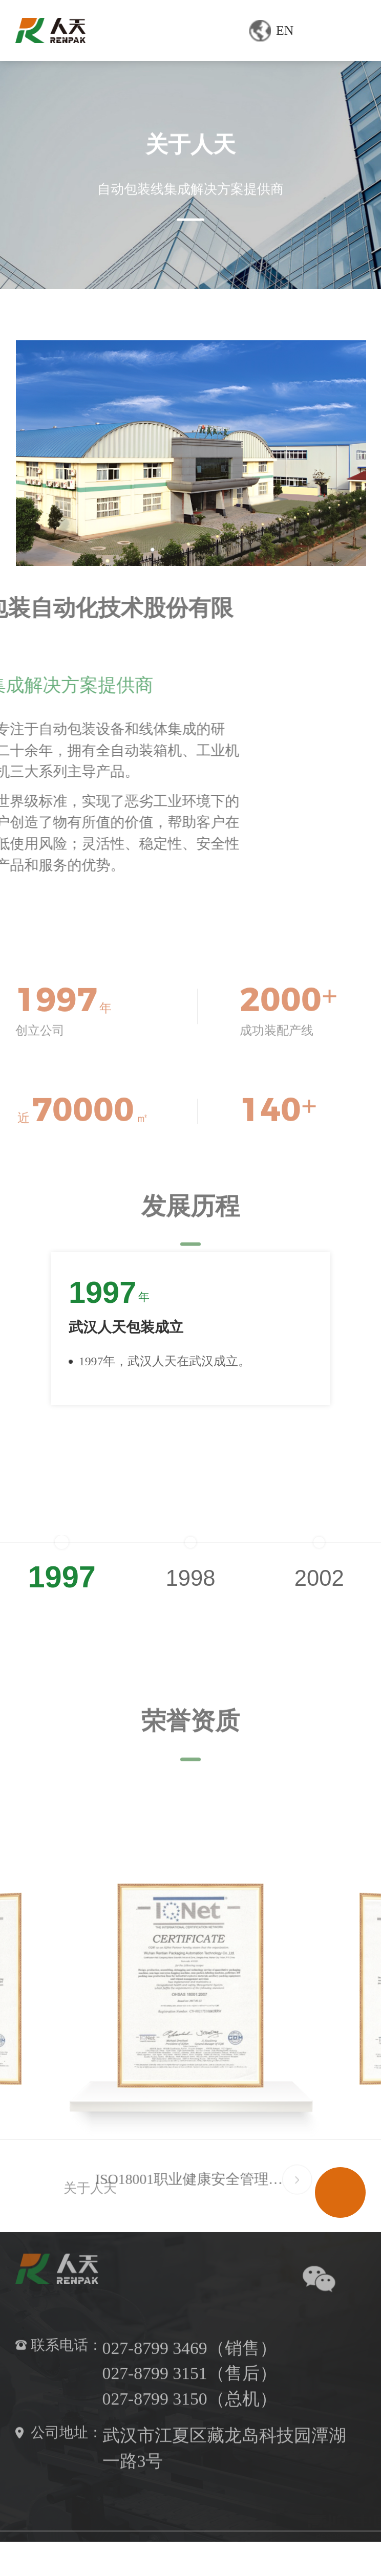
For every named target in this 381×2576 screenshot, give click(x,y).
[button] (353, 1368)
